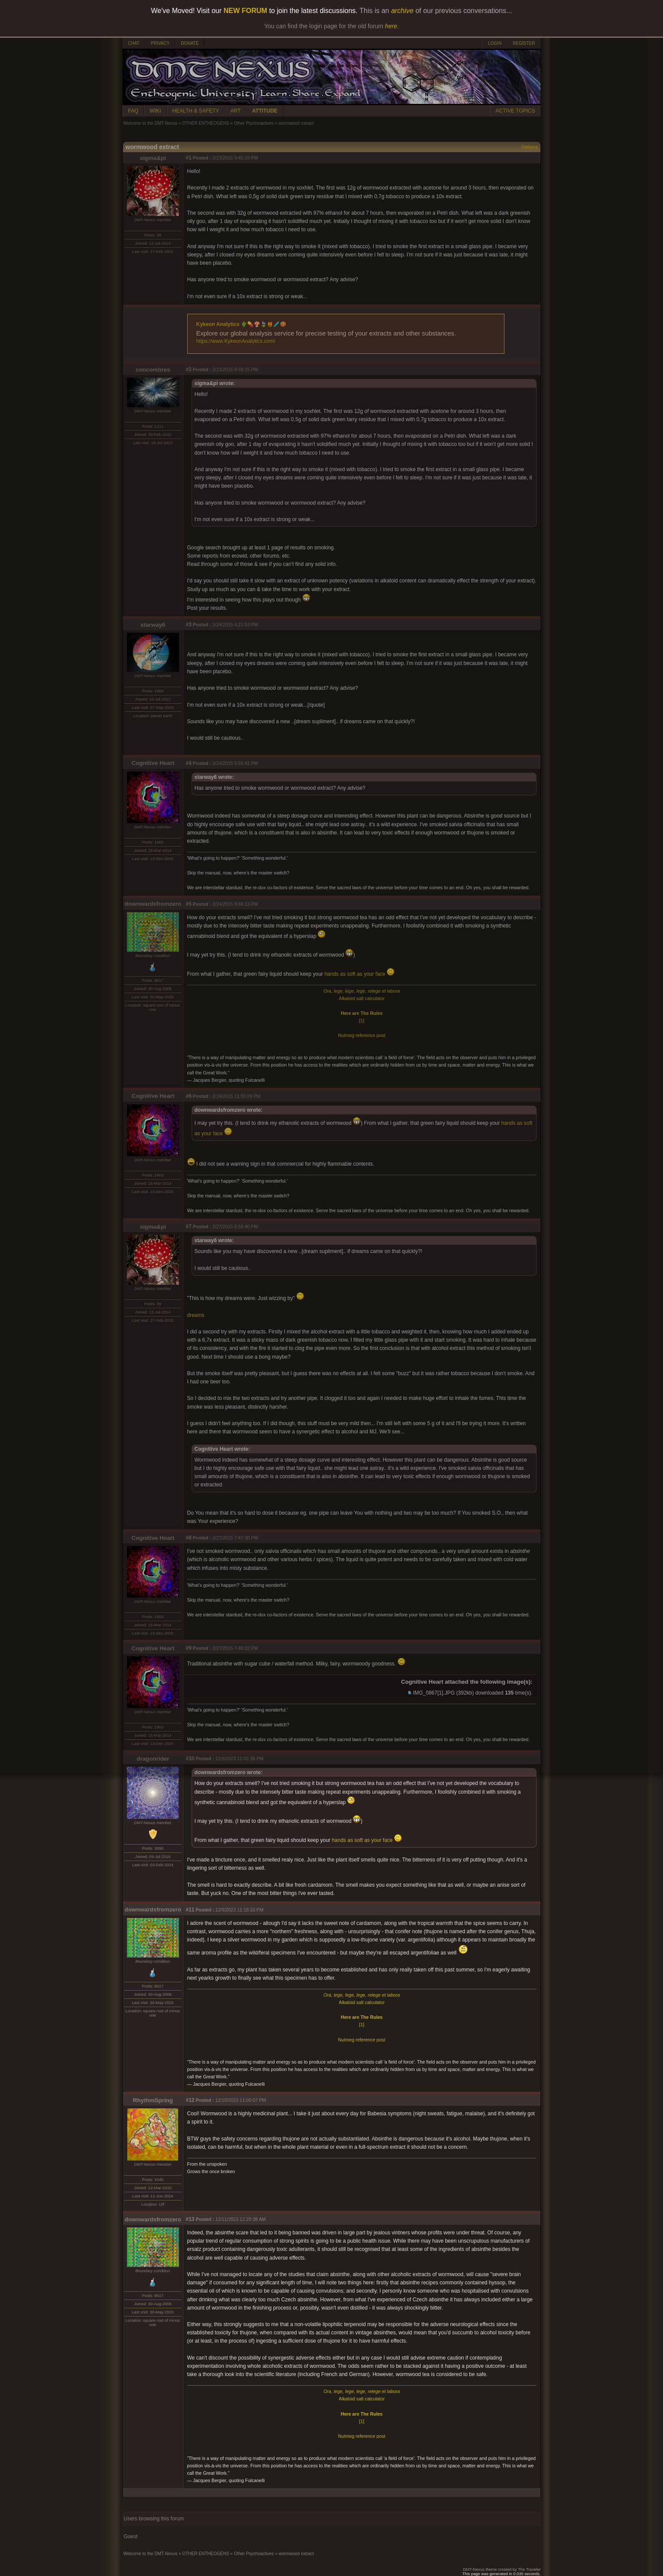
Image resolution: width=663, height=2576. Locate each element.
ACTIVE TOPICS (515, 111)
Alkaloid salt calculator (362, 998)
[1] (362, 1020)
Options (529, 147)
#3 (189, 625)
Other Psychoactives (254, 123)
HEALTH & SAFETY (195, 111)
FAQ (133, 111)
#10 (190, 1758)
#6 (189, 1096)
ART (235, 111)
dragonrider (153, 1758)
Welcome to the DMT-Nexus (150, 123)
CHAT (133, 43)
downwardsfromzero (153, 904)
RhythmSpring (153, 2100)
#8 (189, 1538)
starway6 (152, 625)
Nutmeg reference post (361, 1035)
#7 (189, 1226)
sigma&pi (153, 158)
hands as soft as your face (355, 974)
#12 (190, 2100)
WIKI (155, 111)
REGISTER (524, 43)
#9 (189, 1648)
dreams (196, 1315)
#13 (190, 2219)
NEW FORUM (245, 10)
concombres (153, 369)
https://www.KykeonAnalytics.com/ (235, 341)
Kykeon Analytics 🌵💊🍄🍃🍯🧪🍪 (241, 324)
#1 (189, 158)
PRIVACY (160, 43)
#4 (189, 763)
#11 (190, 1910)
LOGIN (494, 43)
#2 (189, 369)
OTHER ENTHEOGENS (205, 123)
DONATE (190, 43)
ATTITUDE (264, 111)
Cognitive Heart (153, 763)
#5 (189, 904)
